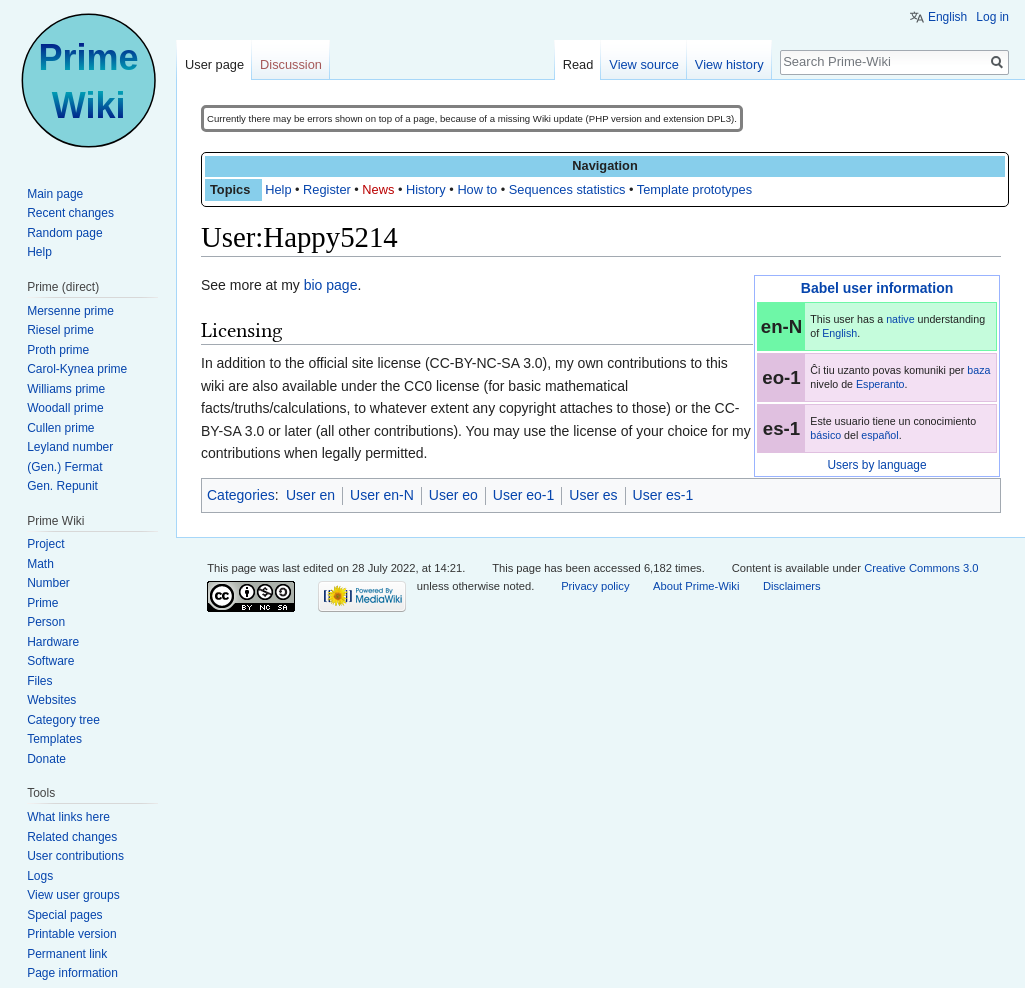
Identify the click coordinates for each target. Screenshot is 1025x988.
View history (729, 64)
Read (578, 64)
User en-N (382, 495)
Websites (51, 700)
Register (327, 189)
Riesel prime (60, 330)
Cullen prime (60, 428)
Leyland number (70, 447)
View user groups (73, 895)
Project (45, 544)
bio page (331, 285)
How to (477, 189)
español (879, 435)
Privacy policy (595, 586)
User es (593, 495)
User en (310, 495)
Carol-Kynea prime (77, 369)
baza (978, 370)
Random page (64, 233)
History (426, 189)
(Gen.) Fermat (64, 467)
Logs (40, 876)
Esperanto (880, 384)
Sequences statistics (567, 189)
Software (50, 661)
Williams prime (66, 389)
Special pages (64, 915)
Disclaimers (792, 586)
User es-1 (663, 495)
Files (39, 681)
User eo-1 (523, 495)
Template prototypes (694, 189)
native (900, 319)
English (839, 333)
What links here (68, 817)
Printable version (71, 934)
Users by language (876, 465)
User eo (453, 495)
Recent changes (70, 213)
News (378, 189)
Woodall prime (65, 408)
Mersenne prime (70, 311)
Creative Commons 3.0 (921, 568)
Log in (992, 17)
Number (48, 583)
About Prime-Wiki (696, 586)
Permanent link (67, 954)
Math (40, 564)
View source (643, 64)
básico (825, 435)
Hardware (53, 642)
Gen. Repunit (62, 486)
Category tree (63, 720)
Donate (46, 759)
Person (46, 622)
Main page (55, 194)
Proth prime (58, 350)
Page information (72, 973)
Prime (42, 603)
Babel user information (877, 288)
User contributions (75, 856)
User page (214, 64)
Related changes (72, 837)
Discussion (291, 64)
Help (278, 189)
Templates (54, 739)
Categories (241, 495)
